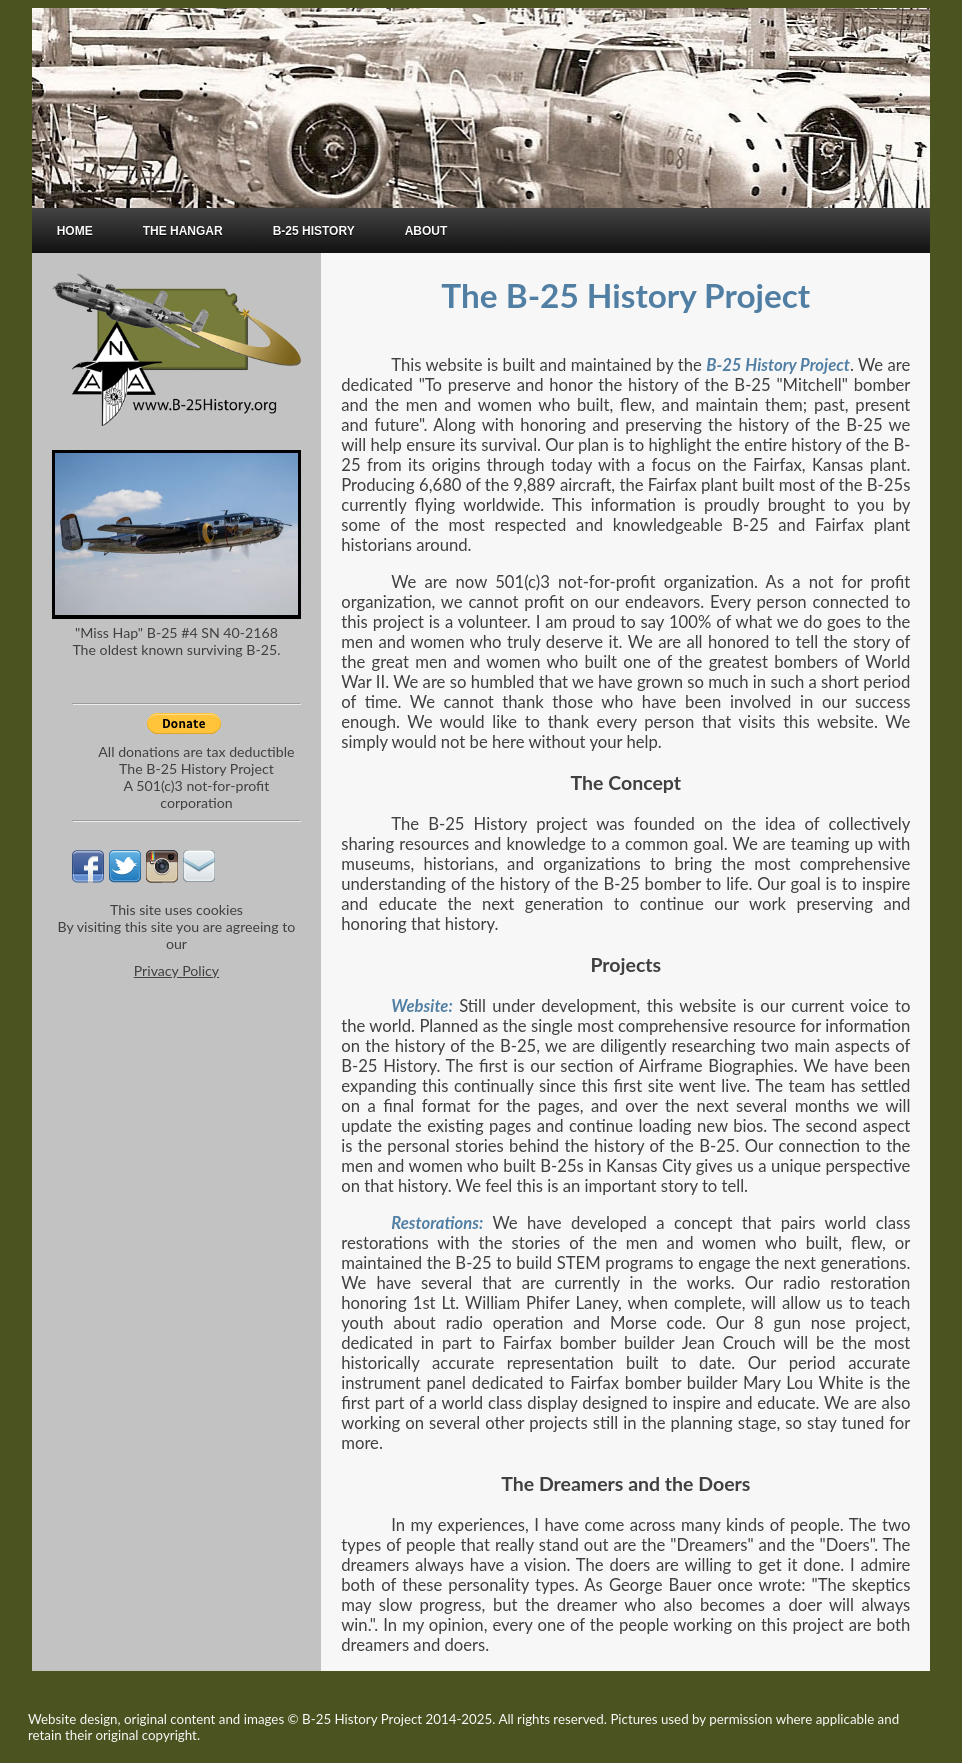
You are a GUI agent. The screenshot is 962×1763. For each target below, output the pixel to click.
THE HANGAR (183, 231)
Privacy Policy (176, 970)
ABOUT (426, 231)
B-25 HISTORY (314, 231)
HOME (75, 231)
